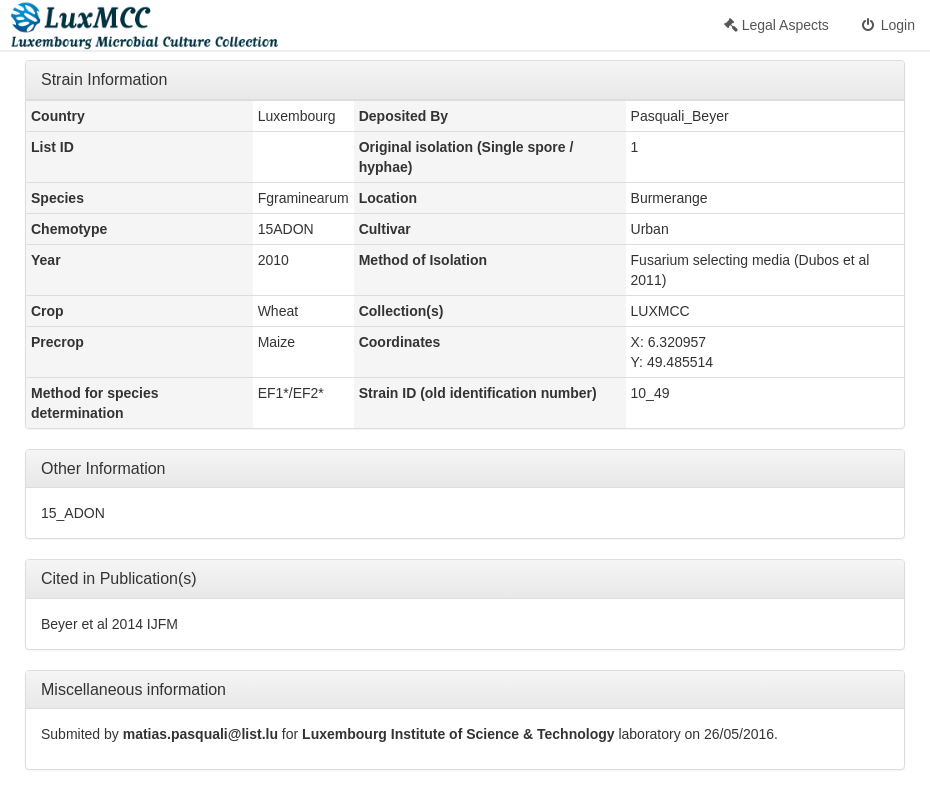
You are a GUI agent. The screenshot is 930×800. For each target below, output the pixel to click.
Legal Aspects (776, 25)
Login (887, 25)
